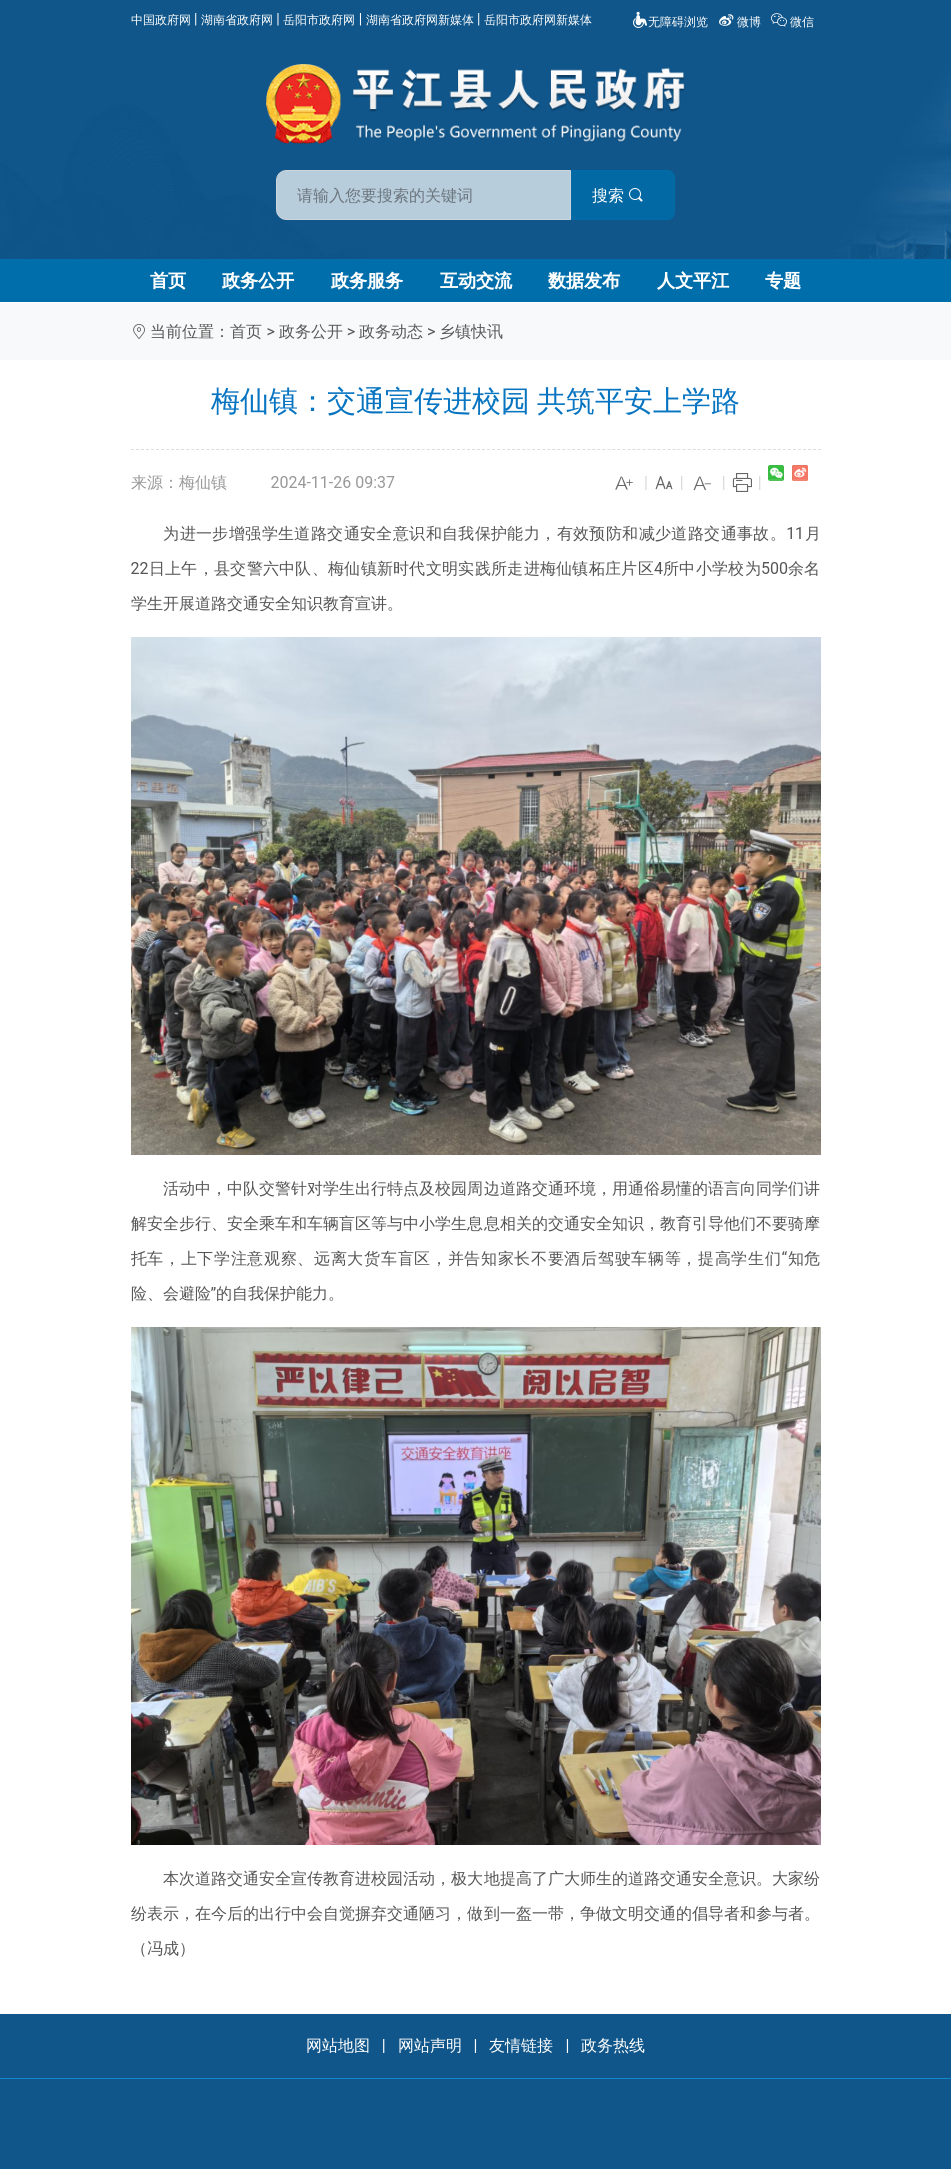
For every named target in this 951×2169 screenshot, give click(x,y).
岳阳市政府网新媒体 (538, 20)
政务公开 (258, 280)
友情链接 (521, 2045)
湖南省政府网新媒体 (420, 20)
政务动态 (391, 331)
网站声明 (430, 2045)
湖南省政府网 (237, 20)
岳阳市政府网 (319, 20)
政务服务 (367, 280)
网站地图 (338, 2045)
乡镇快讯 (471, 331)
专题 (783, 280)
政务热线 (613, 2045)
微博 (741, 22)
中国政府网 (161, 20)
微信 (794, 22)
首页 (168, 280)
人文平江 (693, 280)
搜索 (619, 195)
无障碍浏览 (670, 22)
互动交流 (476, 280)
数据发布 (584, 280)
